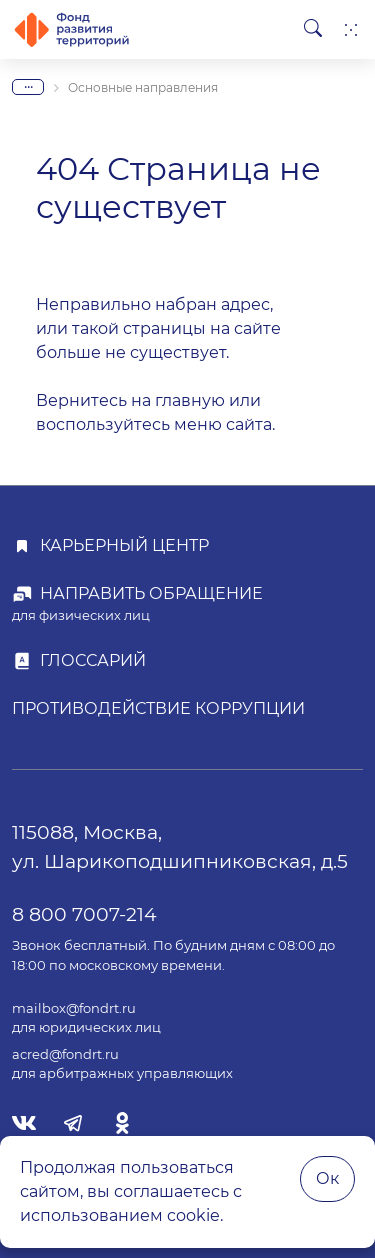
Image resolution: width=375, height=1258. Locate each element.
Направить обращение (151, 593)
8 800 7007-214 (84, 914)
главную (190, 400)
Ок (327, 1178)
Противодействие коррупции (158, 708)
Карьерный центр (124, 545)
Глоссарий (93, 660)
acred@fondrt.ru (65, 1054)
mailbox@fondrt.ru (74, 1008)
